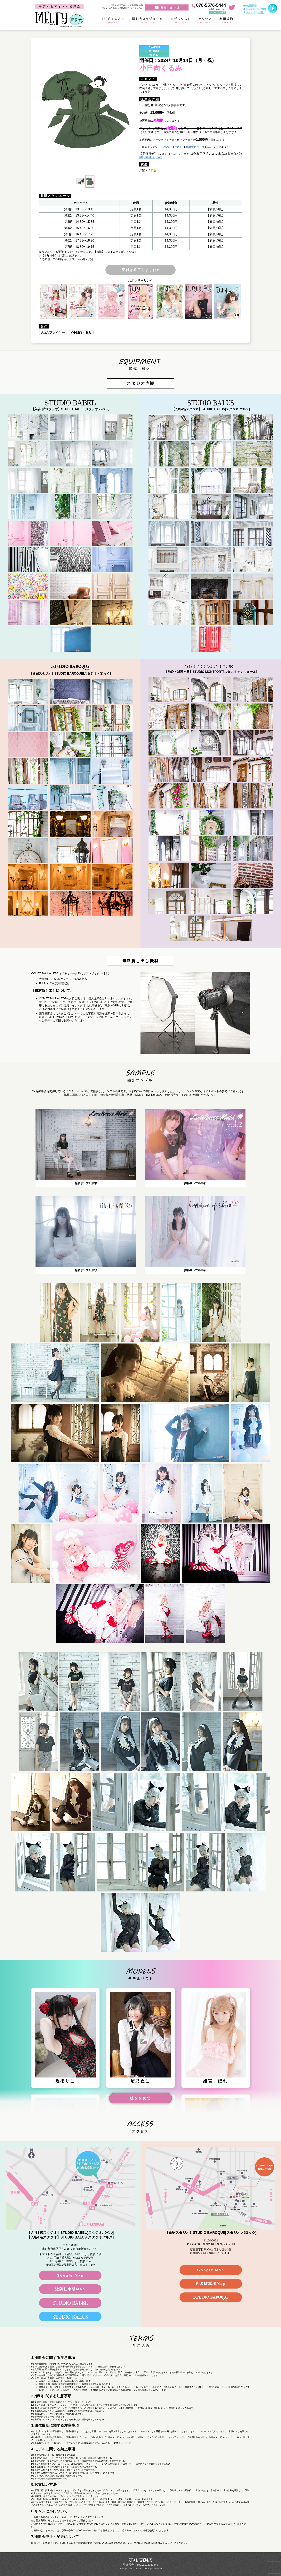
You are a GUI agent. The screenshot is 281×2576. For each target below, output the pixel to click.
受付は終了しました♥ (140, 270)
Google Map (70, 2275)
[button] (42, 110)
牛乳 (177, 147)
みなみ (165, 147)
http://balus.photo (150, 157)
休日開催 (154, 51)
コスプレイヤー (54, 332)
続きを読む (140, 2098)
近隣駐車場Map (70, 2289)
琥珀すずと (192, 147)
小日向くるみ (82, 332)
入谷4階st (154, 47)
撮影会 (154, 55)
